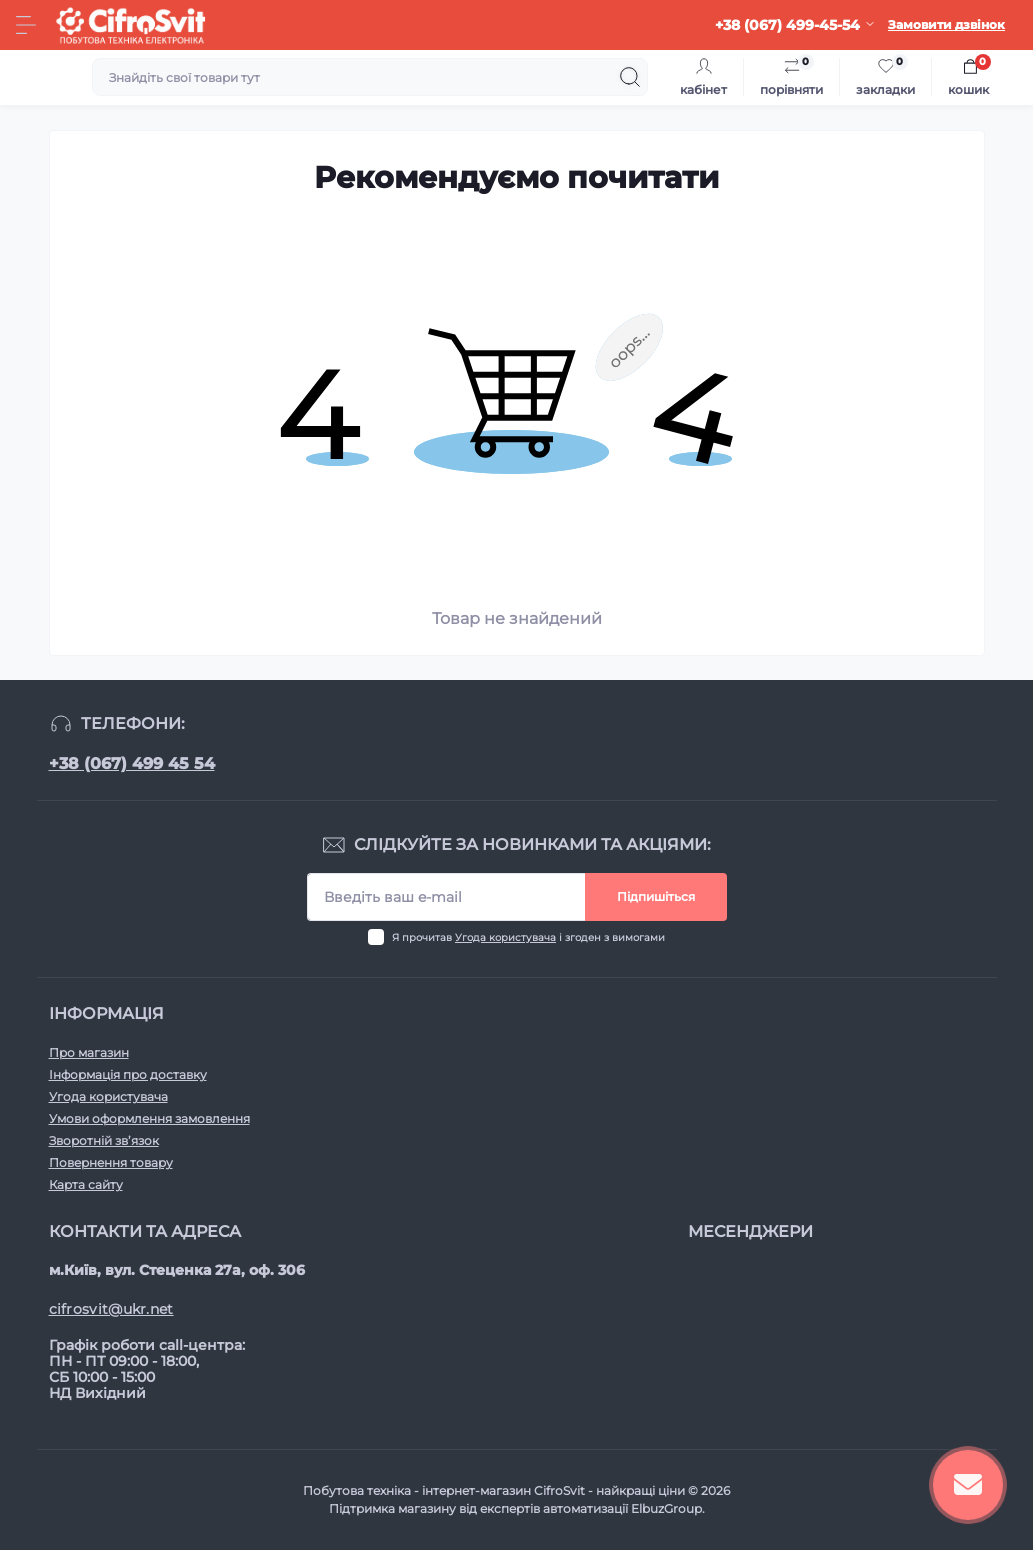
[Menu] (26, 25)
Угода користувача (505, 937)
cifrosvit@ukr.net (111, 1309)
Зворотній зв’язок (104, 1140)
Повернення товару (111, 1162)
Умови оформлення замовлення (149, 1118)
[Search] (630, 77)
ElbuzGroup (666, 1508)
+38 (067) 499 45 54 (132, 763)
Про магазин (89, 1052)
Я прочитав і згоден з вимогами (528, 937)
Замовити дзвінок (946, 24)
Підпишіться (656, 896)
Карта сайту (86, 1184)
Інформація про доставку (128, 1074)
